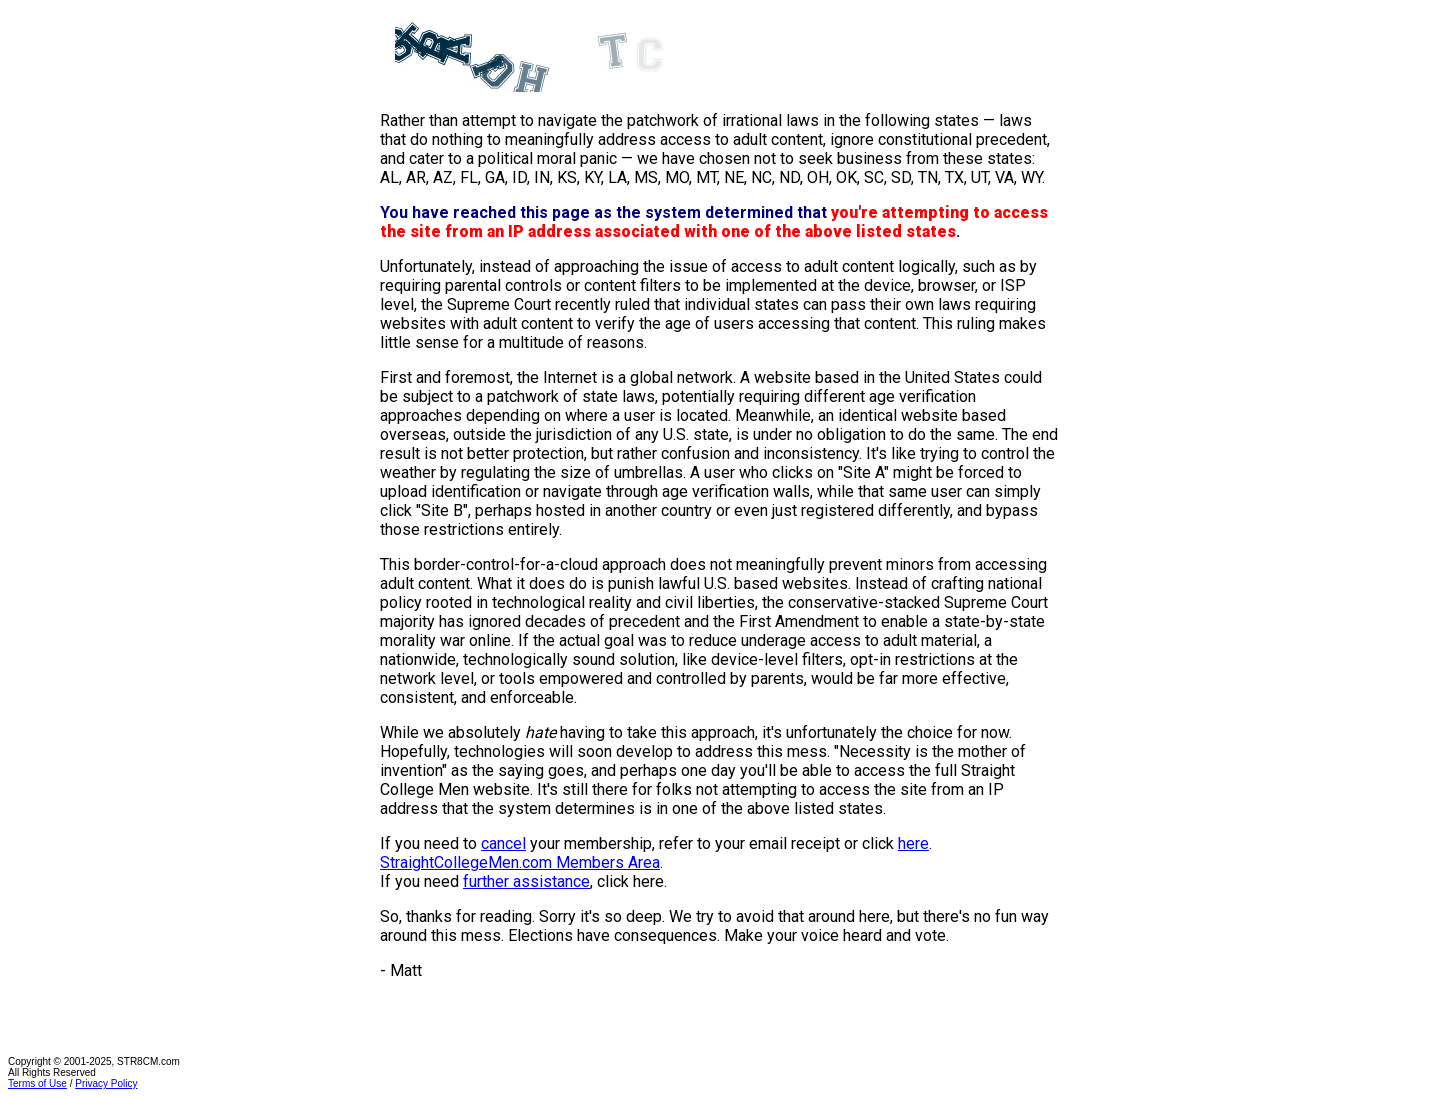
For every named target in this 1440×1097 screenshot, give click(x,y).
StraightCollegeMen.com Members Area (520, 862)
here (913, 843)
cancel (503, 843)
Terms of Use (37, 1083)
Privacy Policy (106, 1083)
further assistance (526, 881)
